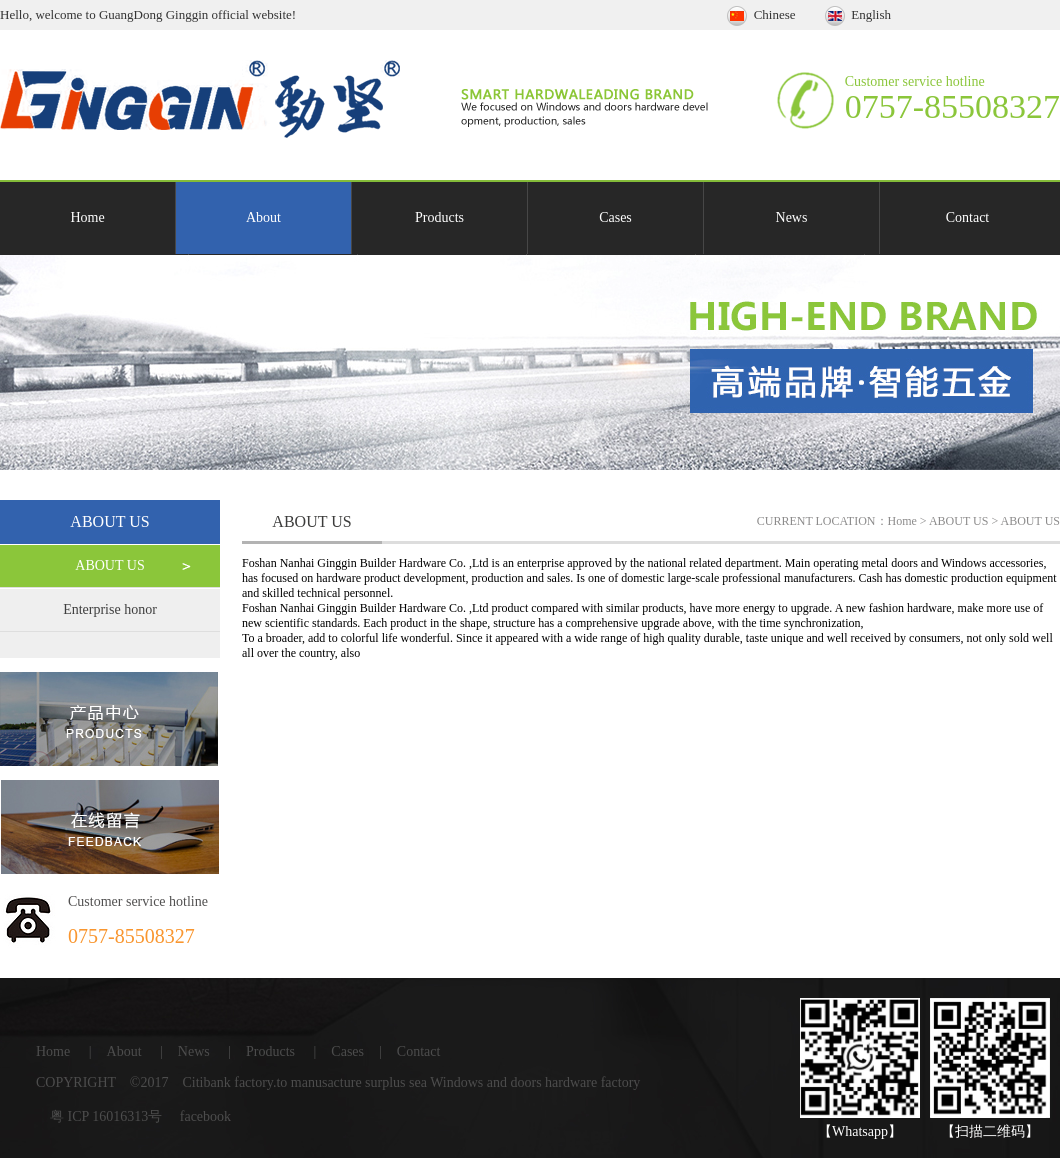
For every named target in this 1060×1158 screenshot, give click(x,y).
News (792, 217)
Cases (615, 217)
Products (439, 217)
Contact (968, 217)
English (858, 14)
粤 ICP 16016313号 (106, 1116)
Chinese (763, 14)
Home (87, 217)
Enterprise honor (110, 609)
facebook (205, 1116)
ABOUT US (109, 565)
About (263, 217)
